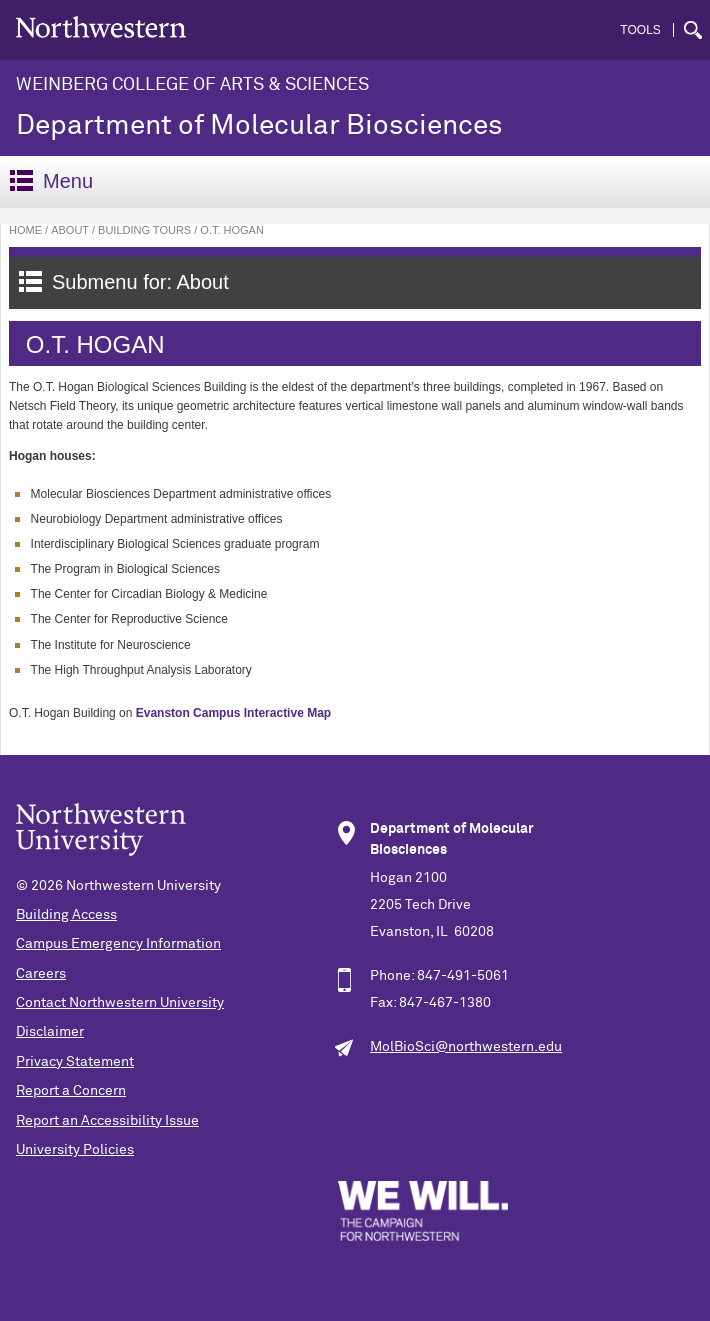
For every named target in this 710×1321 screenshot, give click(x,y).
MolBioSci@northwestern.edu (466, 1047)
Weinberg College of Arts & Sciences (192, 85)
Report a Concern (71, 1091)
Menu (51, 181)
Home (25, 230)
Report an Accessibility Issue (107, 1121)
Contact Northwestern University (120, 1003)
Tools (640, 30)
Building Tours (144, 230)
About (70, 230)
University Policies (75, 1150)
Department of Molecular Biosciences (259, 126)
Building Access (66, 915)
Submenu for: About (124, 282)
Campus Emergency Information (118, 944)
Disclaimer (50, 1032)
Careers (41, 974)
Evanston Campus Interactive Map (233, 713)
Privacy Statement (75, 1062)
